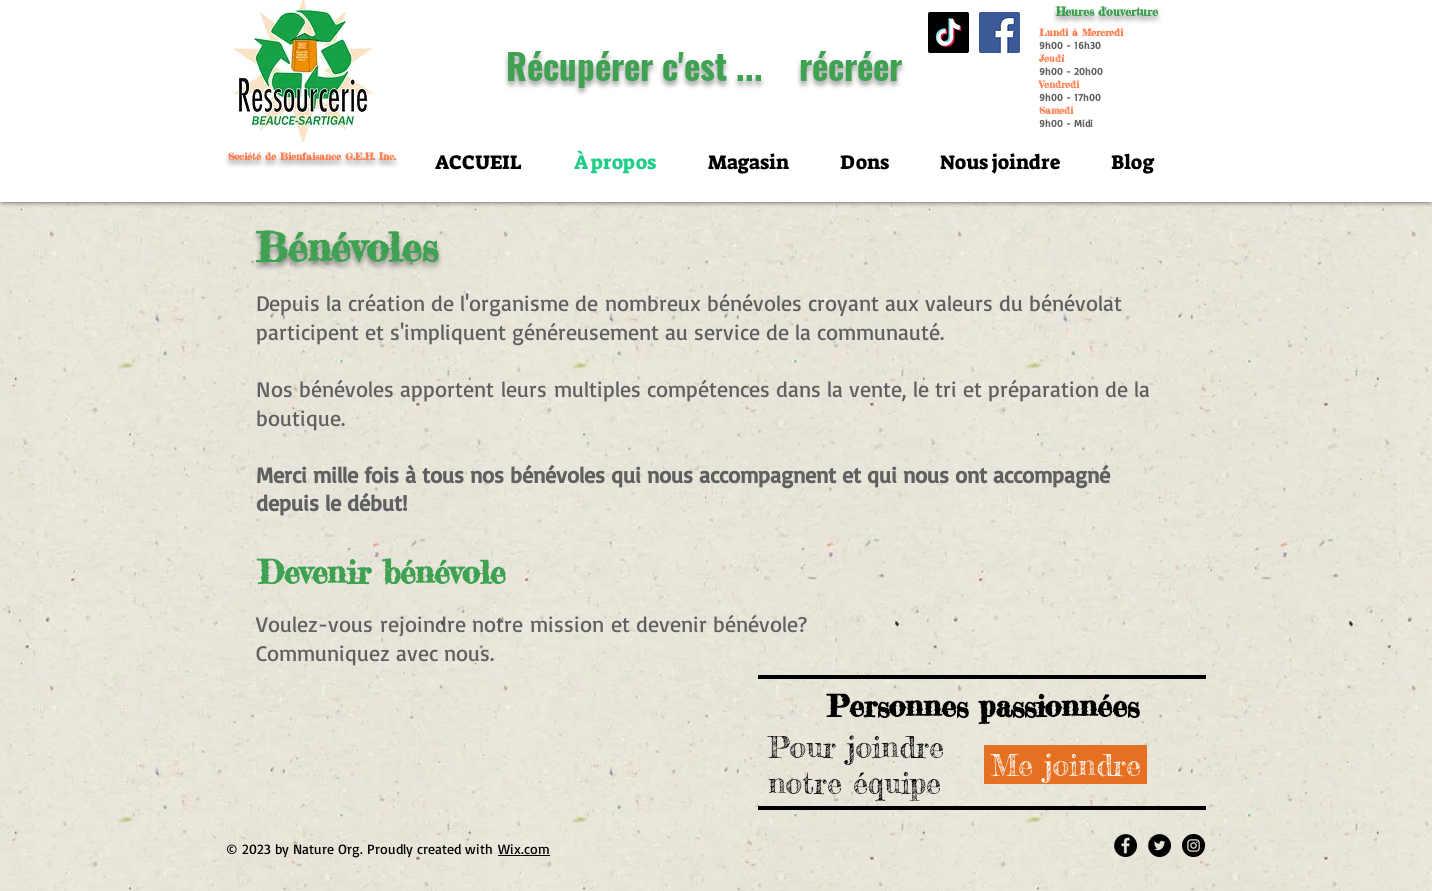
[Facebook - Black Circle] (1125, 845)
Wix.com (524, 848)
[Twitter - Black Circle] (1159, 845)
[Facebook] (999, 32)
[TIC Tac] (948, 32)
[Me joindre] (1065, 764)
